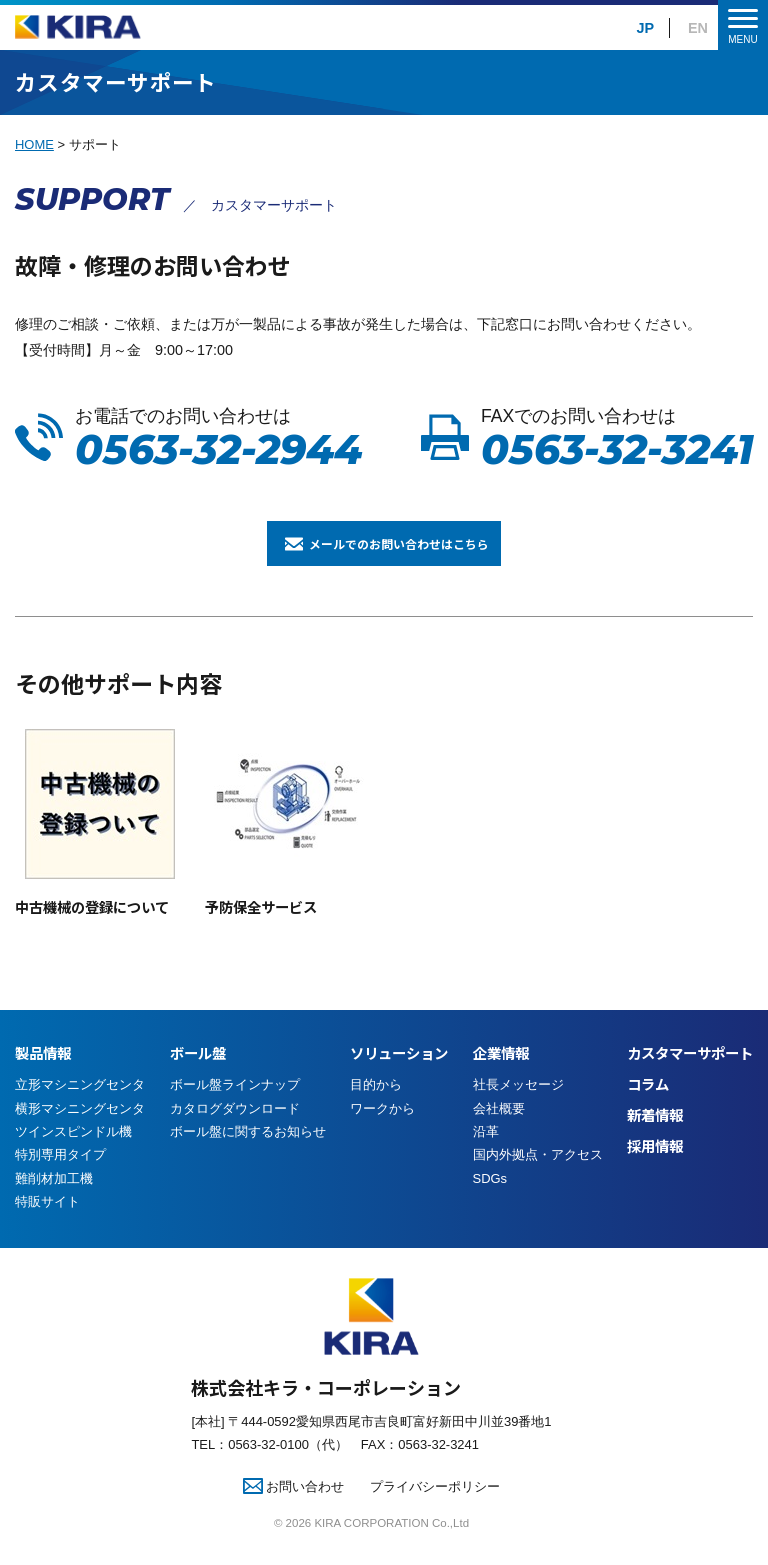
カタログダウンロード (235, 1131)
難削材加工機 (54, 1201)
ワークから (382, 1131)
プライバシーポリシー (435, 1509)
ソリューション (399, 1076)
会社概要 (499, 1131)
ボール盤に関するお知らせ (248, 1155)
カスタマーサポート (690, 1076)
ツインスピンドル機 (73, 1155)
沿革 (486, 1155)
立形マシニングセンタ (80, 1108)
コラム (648, 1107)
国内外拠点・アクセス (538, 1178)
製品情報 (43, 1076)
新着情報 (655, 1138)
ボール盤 (198, 1076)
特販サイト (47, 1224)
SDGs (490, 1201)
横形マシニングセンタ (80, 1131)
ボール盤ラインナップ (235, 1108)
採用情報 (655, 1169)
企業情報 (501, 1076)
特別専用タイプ (60, 1178)
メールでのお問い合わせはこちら (407, 555)
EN (698, 28)
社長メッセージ (518, 1108)
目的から (376, 1108)
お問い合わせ (294, 1509)
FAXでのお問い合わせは (617, 438)
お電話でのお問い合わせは (218, 438)
